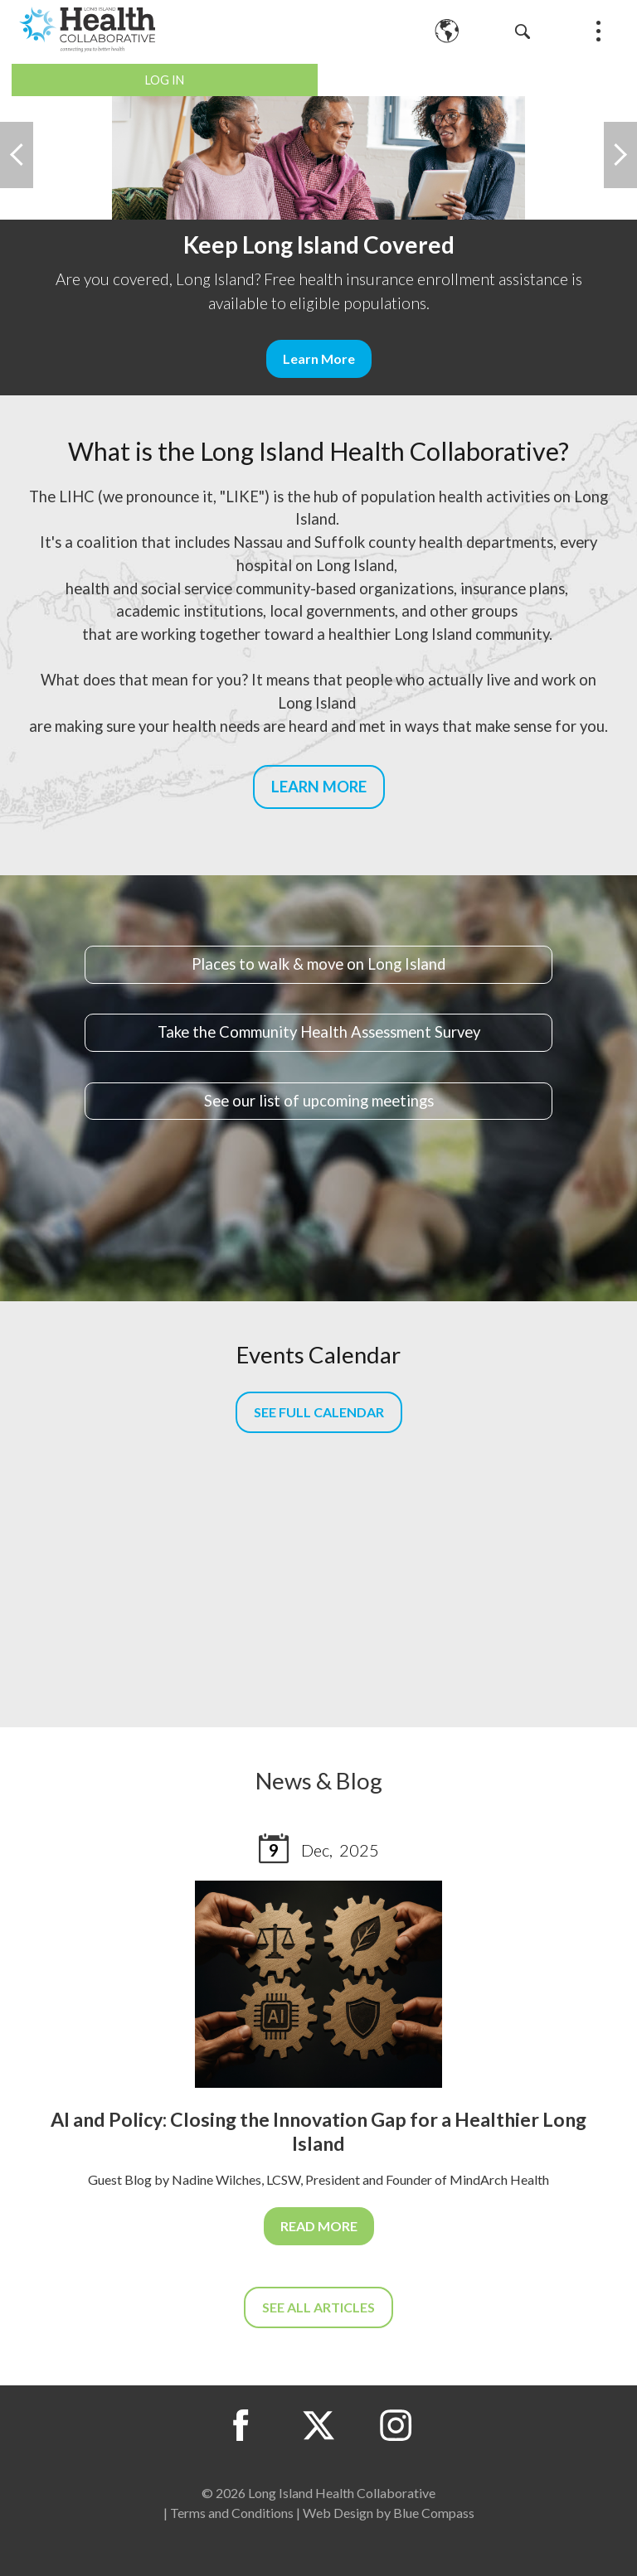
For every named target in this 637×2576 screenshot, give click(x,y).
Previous (16, 155)
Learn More (319, 358)
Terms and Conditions (232, 2512)
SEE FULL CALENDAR (319, 1412)
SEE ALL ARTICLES (318, 2307)
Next (620, 155)
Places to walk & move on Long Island (318, 964)
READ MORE (318, 2226)
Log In (164, 80)
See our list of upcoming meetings (319, 1101)
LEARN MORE (319, 786)
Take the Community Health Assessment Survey (319, 1032)
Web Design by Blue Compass (388, 2512)
